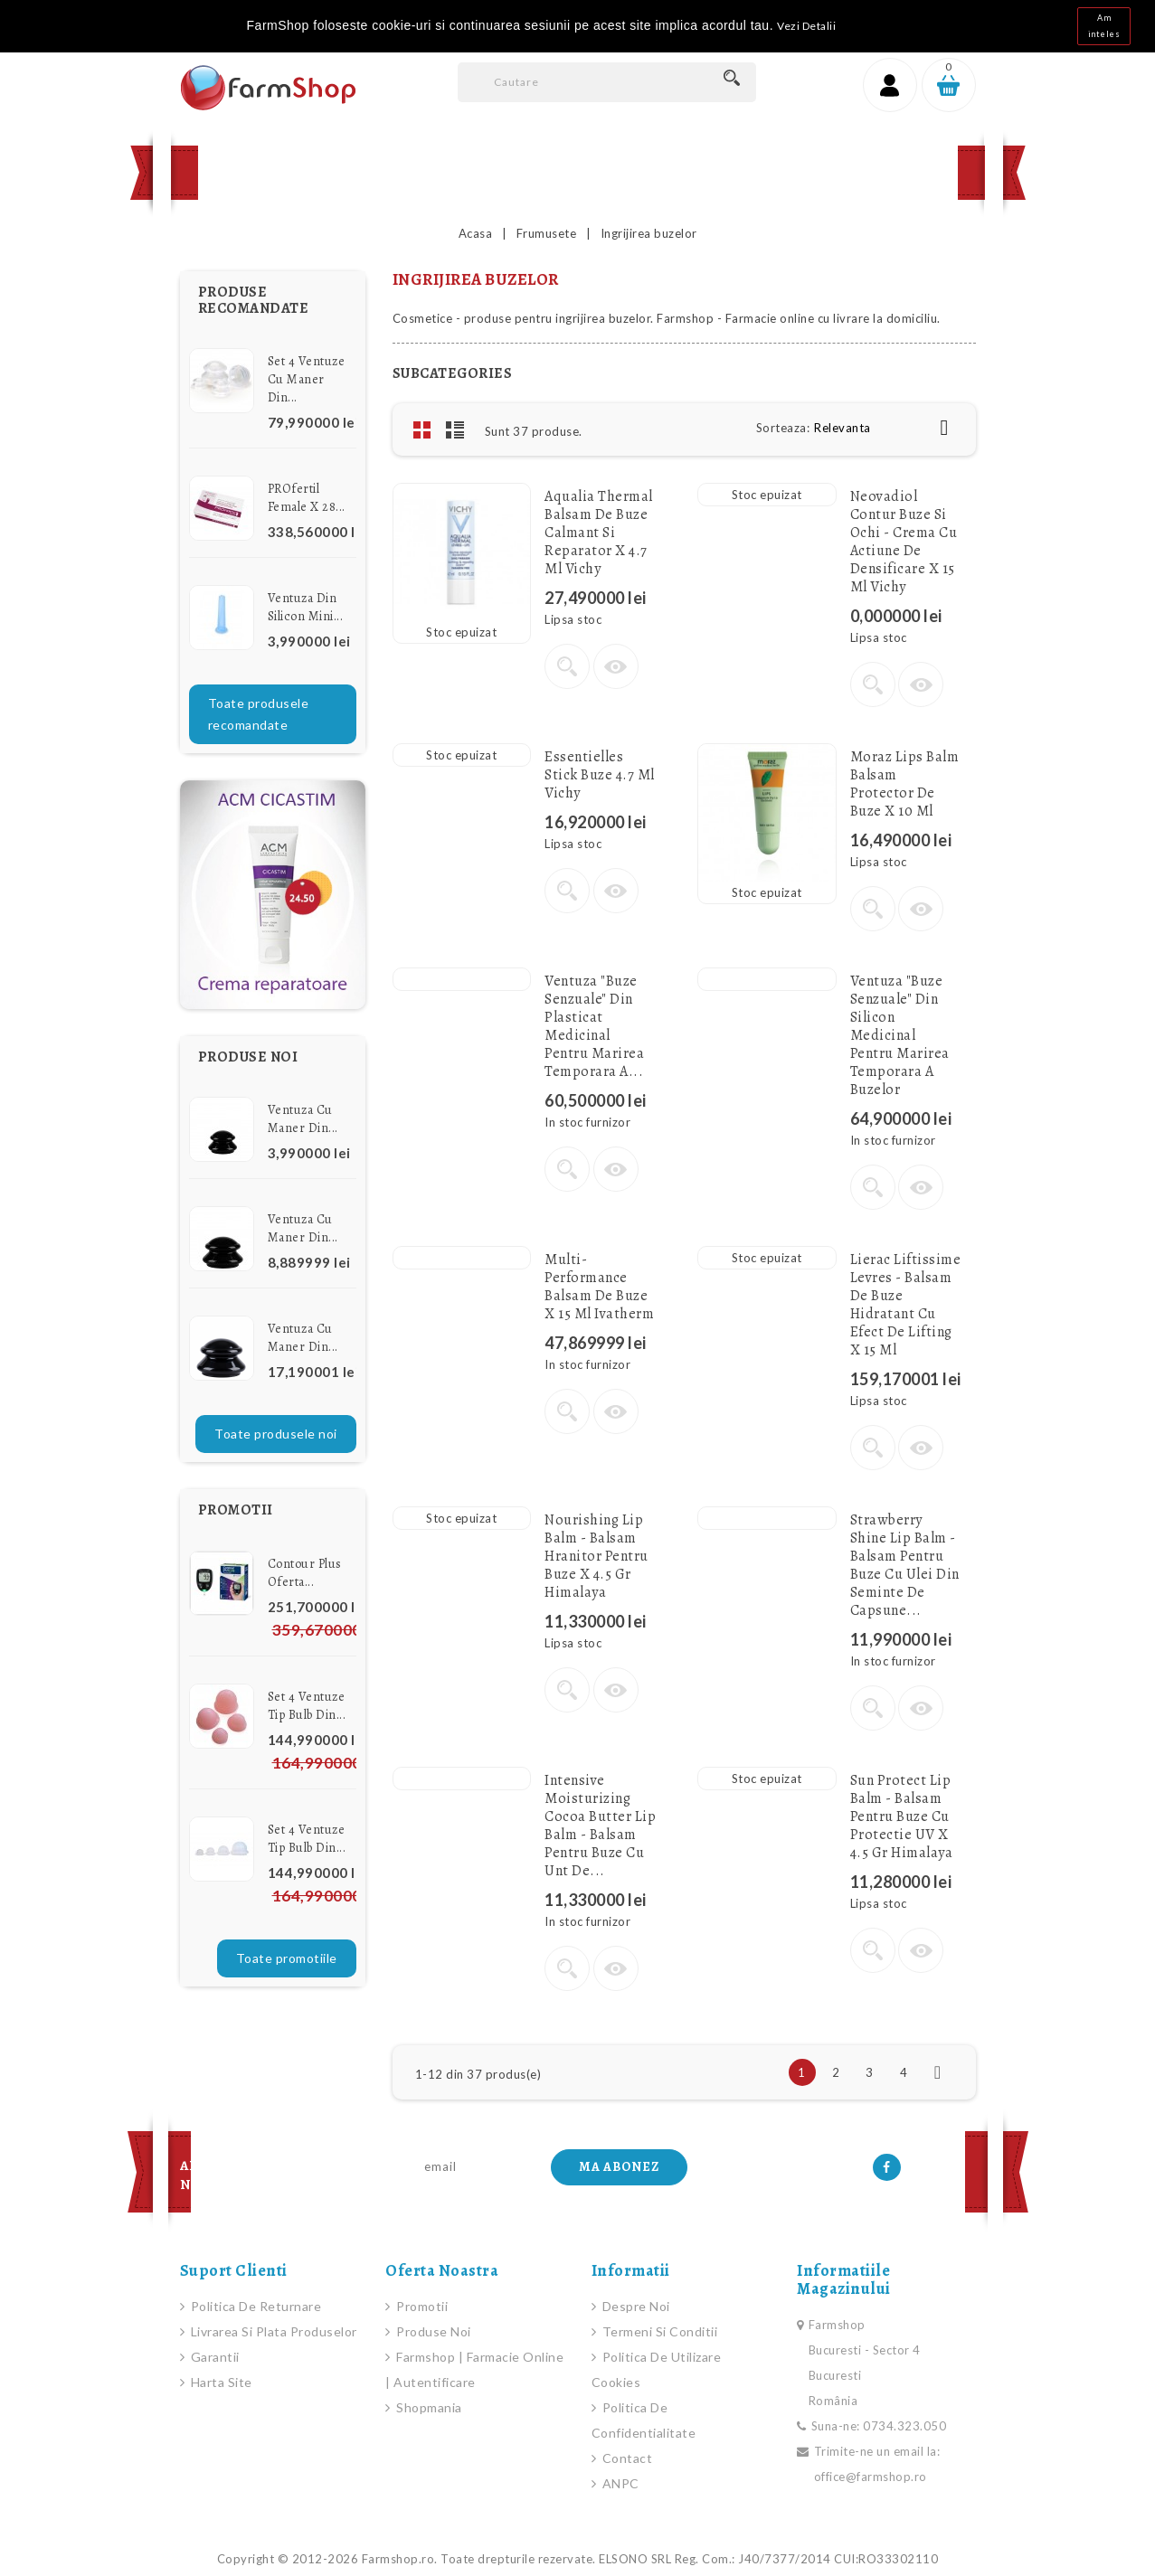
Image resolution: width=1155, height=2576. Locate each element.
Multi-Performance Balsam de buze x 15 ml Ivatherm (599, 1287)
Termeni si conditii (658, 2331)
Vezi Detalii (806, 26)
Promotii (532, 172)
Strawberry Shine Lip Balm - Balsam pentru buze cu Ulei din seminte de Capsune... (905, 1565)
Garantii (213, 2356)
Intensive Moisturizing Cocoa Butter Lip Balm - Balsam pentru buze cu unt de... (600, 1825)
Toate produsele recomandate (258, 713)
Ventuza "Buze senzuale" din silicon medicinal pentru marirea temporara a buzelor (900, 1035)
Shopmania (427, 2407)
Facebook (887, 2167)
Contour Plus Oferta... (305, 1572)
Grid (422, 429)
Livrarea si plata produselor (272, 2331)
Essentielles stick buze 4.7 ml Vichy (599, 775)
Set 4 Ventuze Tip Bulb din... (307, 1705)
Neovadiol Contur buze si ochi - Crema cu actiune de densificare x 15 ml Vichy (904, 541)
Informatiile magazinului (844, 2279)
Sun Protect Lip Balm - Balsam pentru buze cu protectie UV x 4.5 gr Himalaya (901, 1816)
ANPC (619, 2483)
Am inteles (1104, 26)
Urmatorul (937, 2072)
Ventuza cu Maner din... (303, 1119)
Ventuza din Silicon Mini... (306, 607)
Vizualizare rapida (616, 666)
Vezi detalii (567, 666)
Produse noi (432, 2331)
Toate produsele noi (275, 1433)
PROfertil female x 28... (307, 497)
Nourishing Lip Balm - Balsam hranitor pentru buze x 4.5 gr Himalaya (596, 1556)
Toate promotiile (286, 1958)
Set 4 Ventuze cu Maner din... (307, 379)
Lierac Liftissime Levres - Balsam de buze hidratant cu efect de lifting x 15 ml (905, 1305)
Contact (636, 172)
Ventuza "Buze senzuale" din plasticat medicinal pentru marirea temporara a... (594, 1026)
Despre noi (634, 2306)
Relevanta (888, 428)
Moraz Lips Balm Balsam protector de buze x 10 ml (905, 784)
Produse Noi (413, 172)
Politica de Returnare (254, 2306)
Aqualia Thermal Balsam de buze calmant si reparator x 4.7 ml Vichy (598, 532)
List (455, 429)
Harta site (219, 2382)
